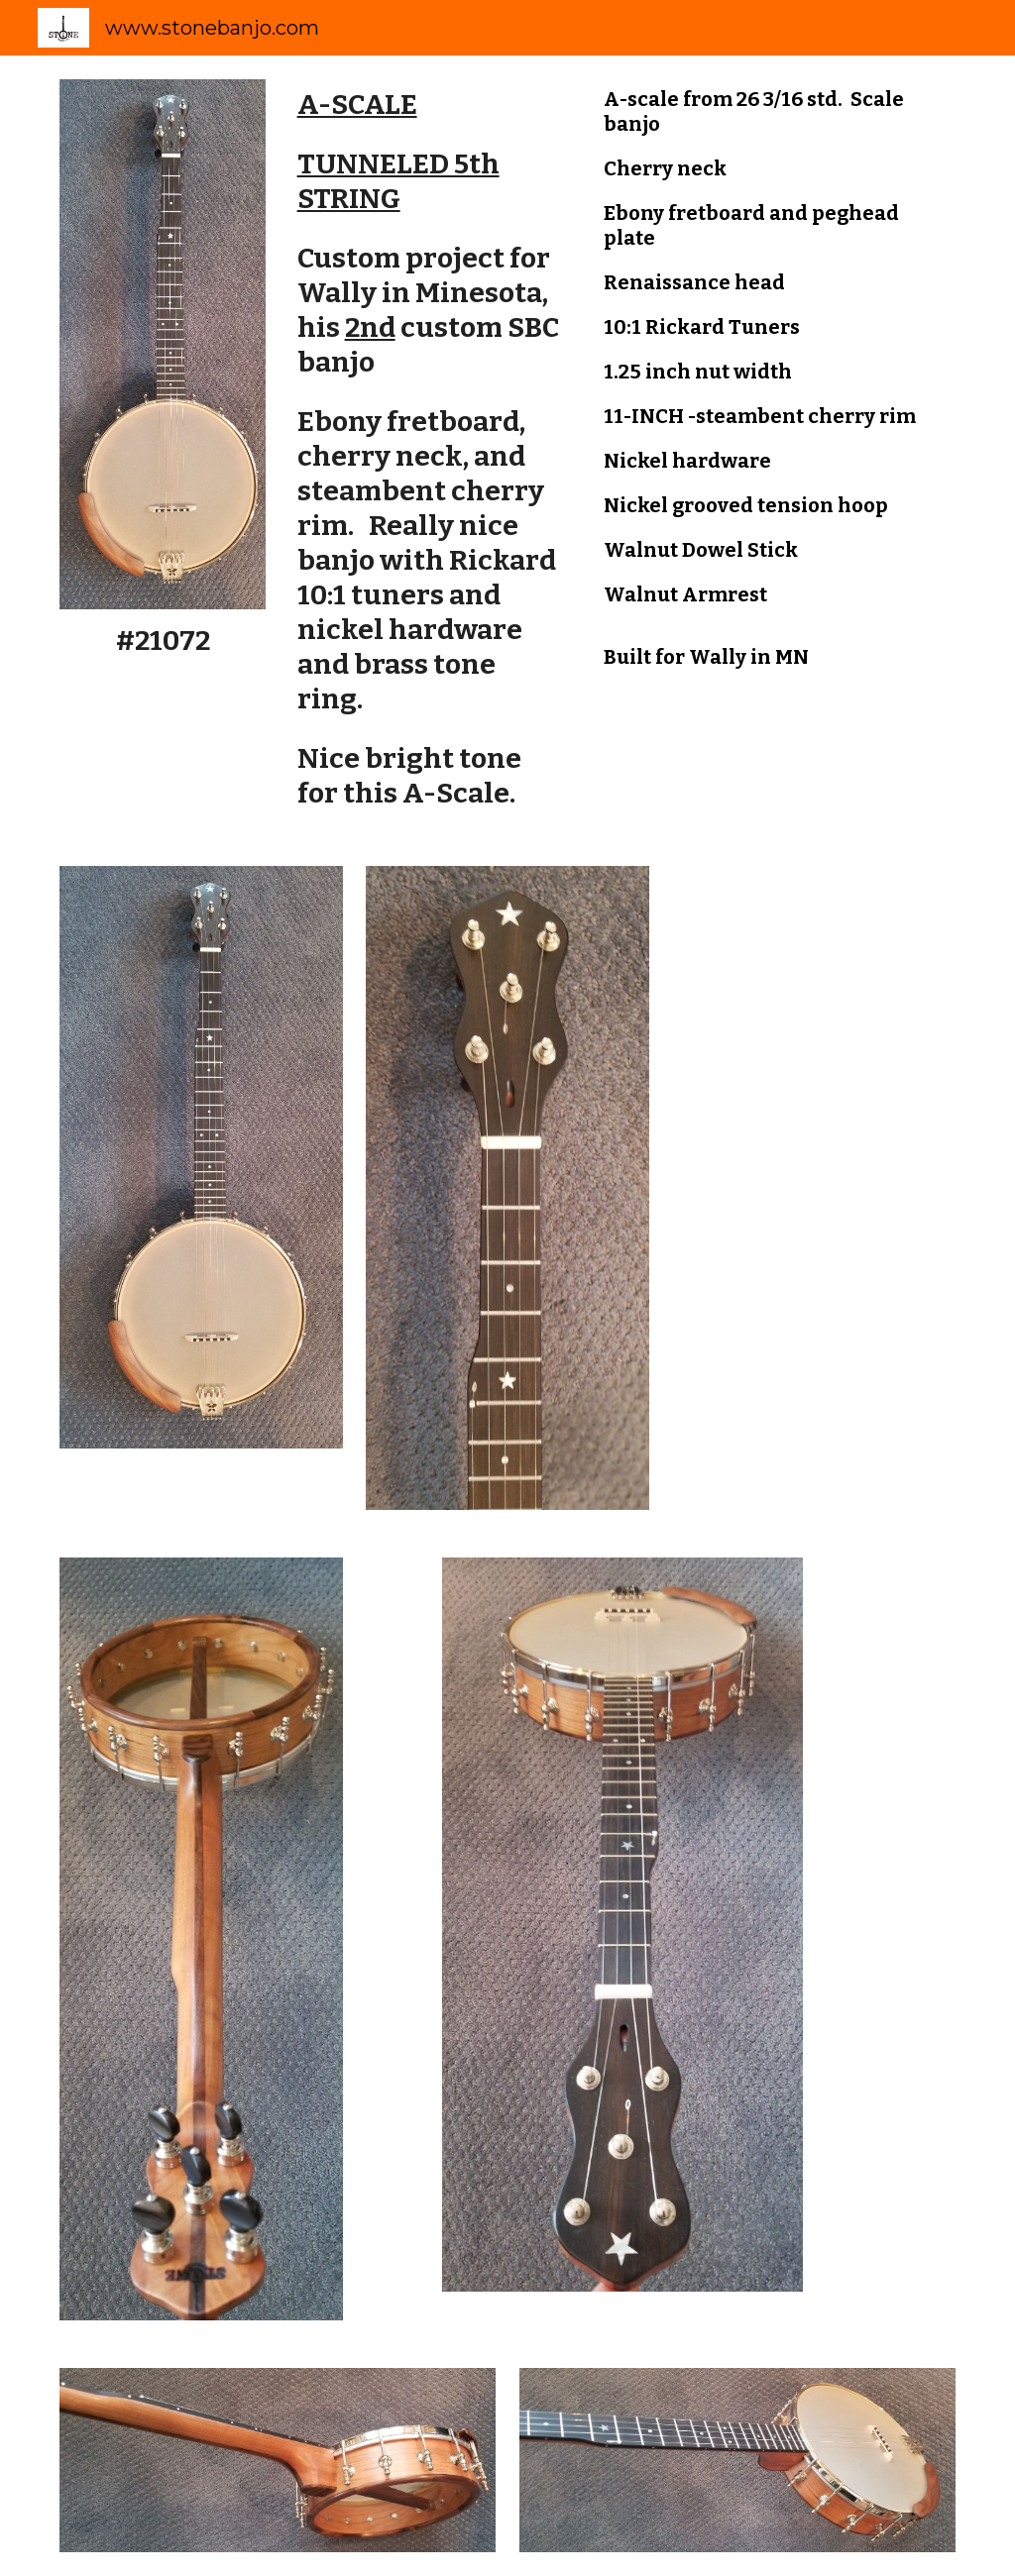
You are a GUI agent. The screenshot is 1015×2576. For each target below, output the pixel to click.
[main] (163, 640)
